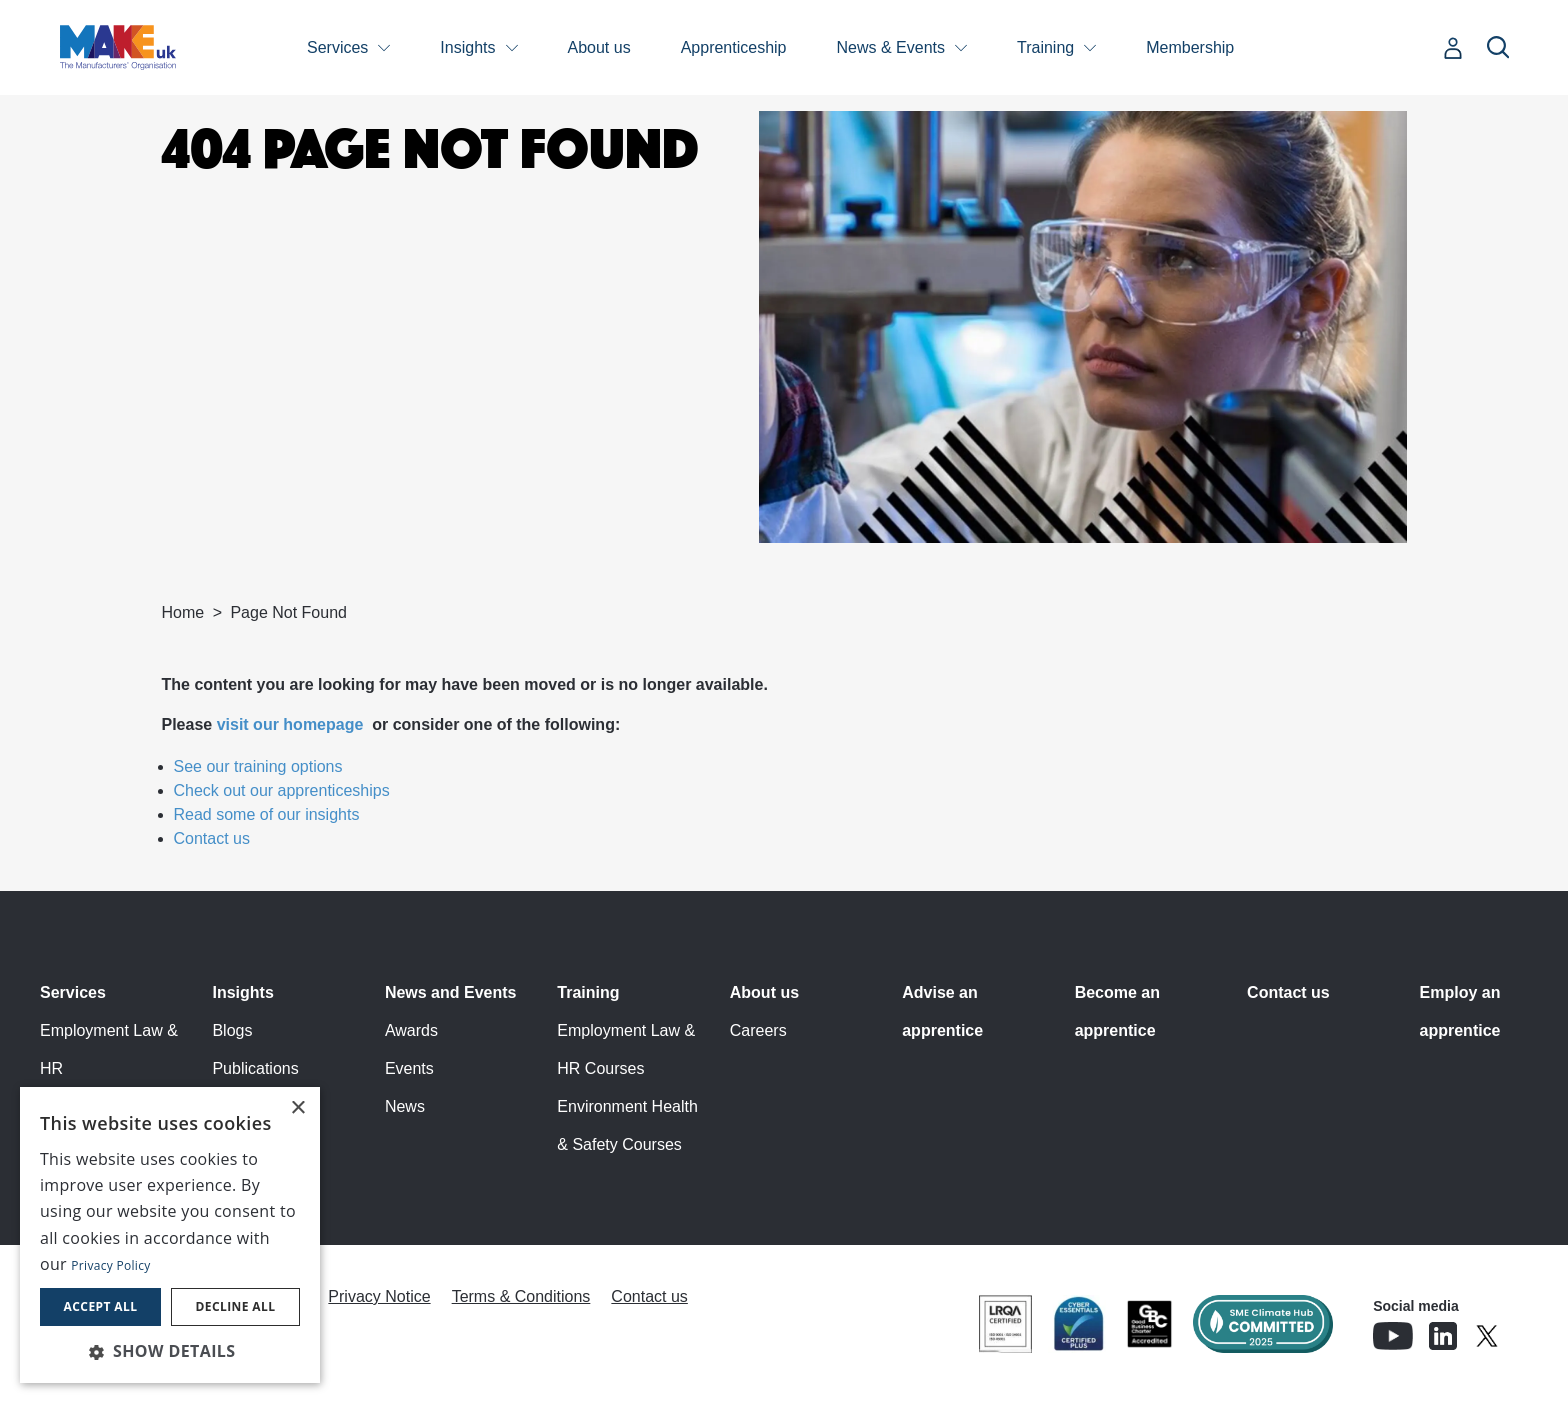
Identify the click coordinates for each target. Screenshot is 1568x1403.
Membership (1190, 47)
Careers (758, 1030)
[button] (170, 1351)
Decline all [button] (236, 1306)
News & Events (891, 47)
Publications (255, 1068)
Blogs (232, 1030)
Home (183, 612)
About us (599, 47)
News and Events (451, 992)
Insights (467, 47)
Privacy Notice (379, 1296)
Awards (411, 1030)
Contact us (212, 838)
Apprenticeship (734, 47)
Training (1045, 47)
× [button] (297, 1108)
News (405, 1106)
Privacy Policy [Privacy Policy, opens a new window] (110, 1265)
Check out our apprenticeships (282, 790)
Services (337, 47)
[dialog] (170, 1235)
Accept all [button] (101, 1306)
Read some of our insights (267, 814)
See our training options (258, 766)
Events (409, 1068)
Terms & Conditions (521, 1296)
